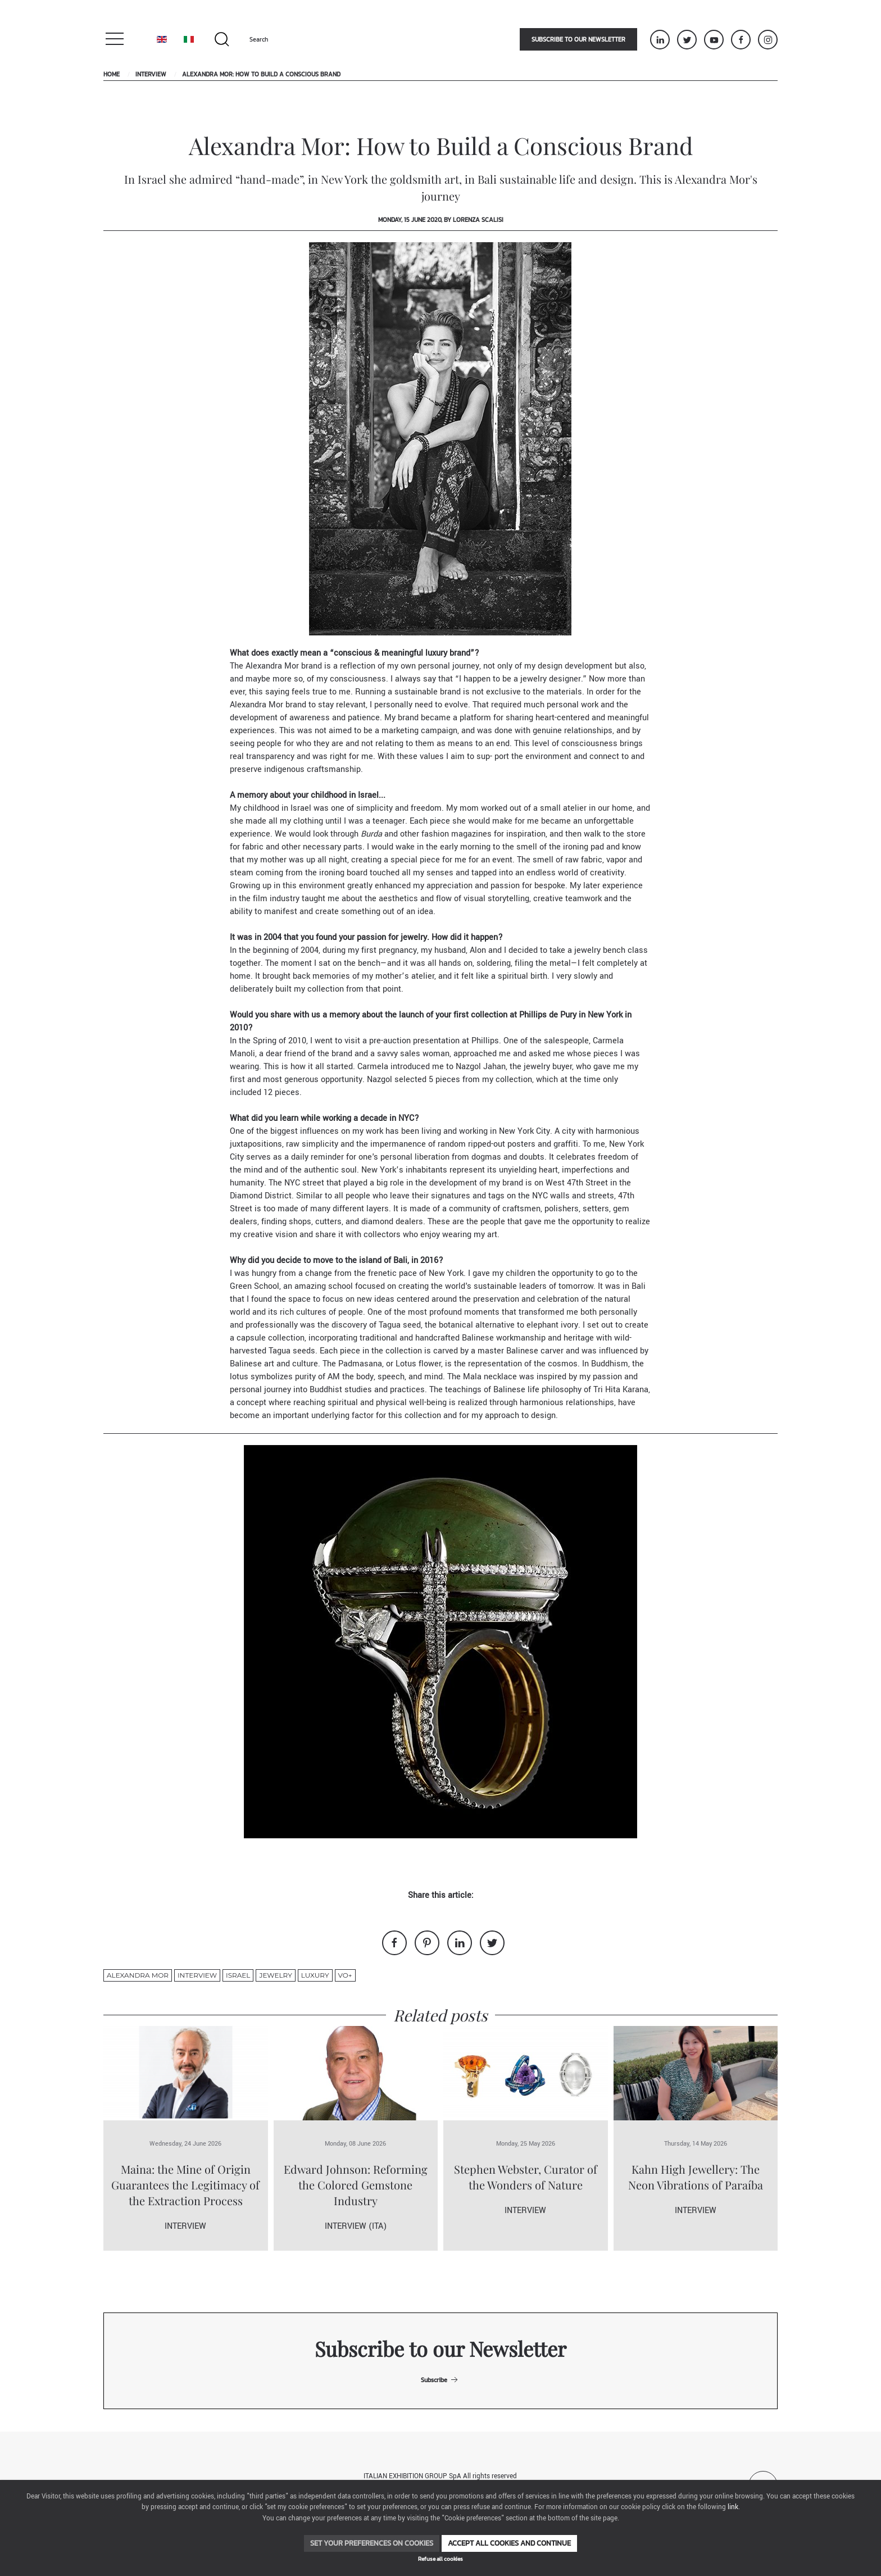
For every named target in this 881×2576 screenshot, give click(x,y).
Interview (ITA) (356, 2226)
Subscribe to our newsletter (578, 39)
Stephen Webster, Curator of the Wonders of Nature (525, 2176)
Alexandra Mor (138, 1975)
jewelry (275, 1975)
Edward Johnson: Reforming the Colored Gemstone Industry (356, 2184)
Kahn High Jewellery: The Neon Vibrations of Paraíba (695, 2176)
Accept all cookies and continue (509, 2543)
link (733, 2507)
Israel (238, 1975)
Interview (150, 74)
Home (111, 74)
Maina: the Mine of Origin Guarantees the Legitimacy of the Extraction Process (185, 2184)
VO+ (345, 1975)
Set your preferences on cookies (371, 2543)
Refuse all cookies (440, 2559)
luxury (315, 1975)
